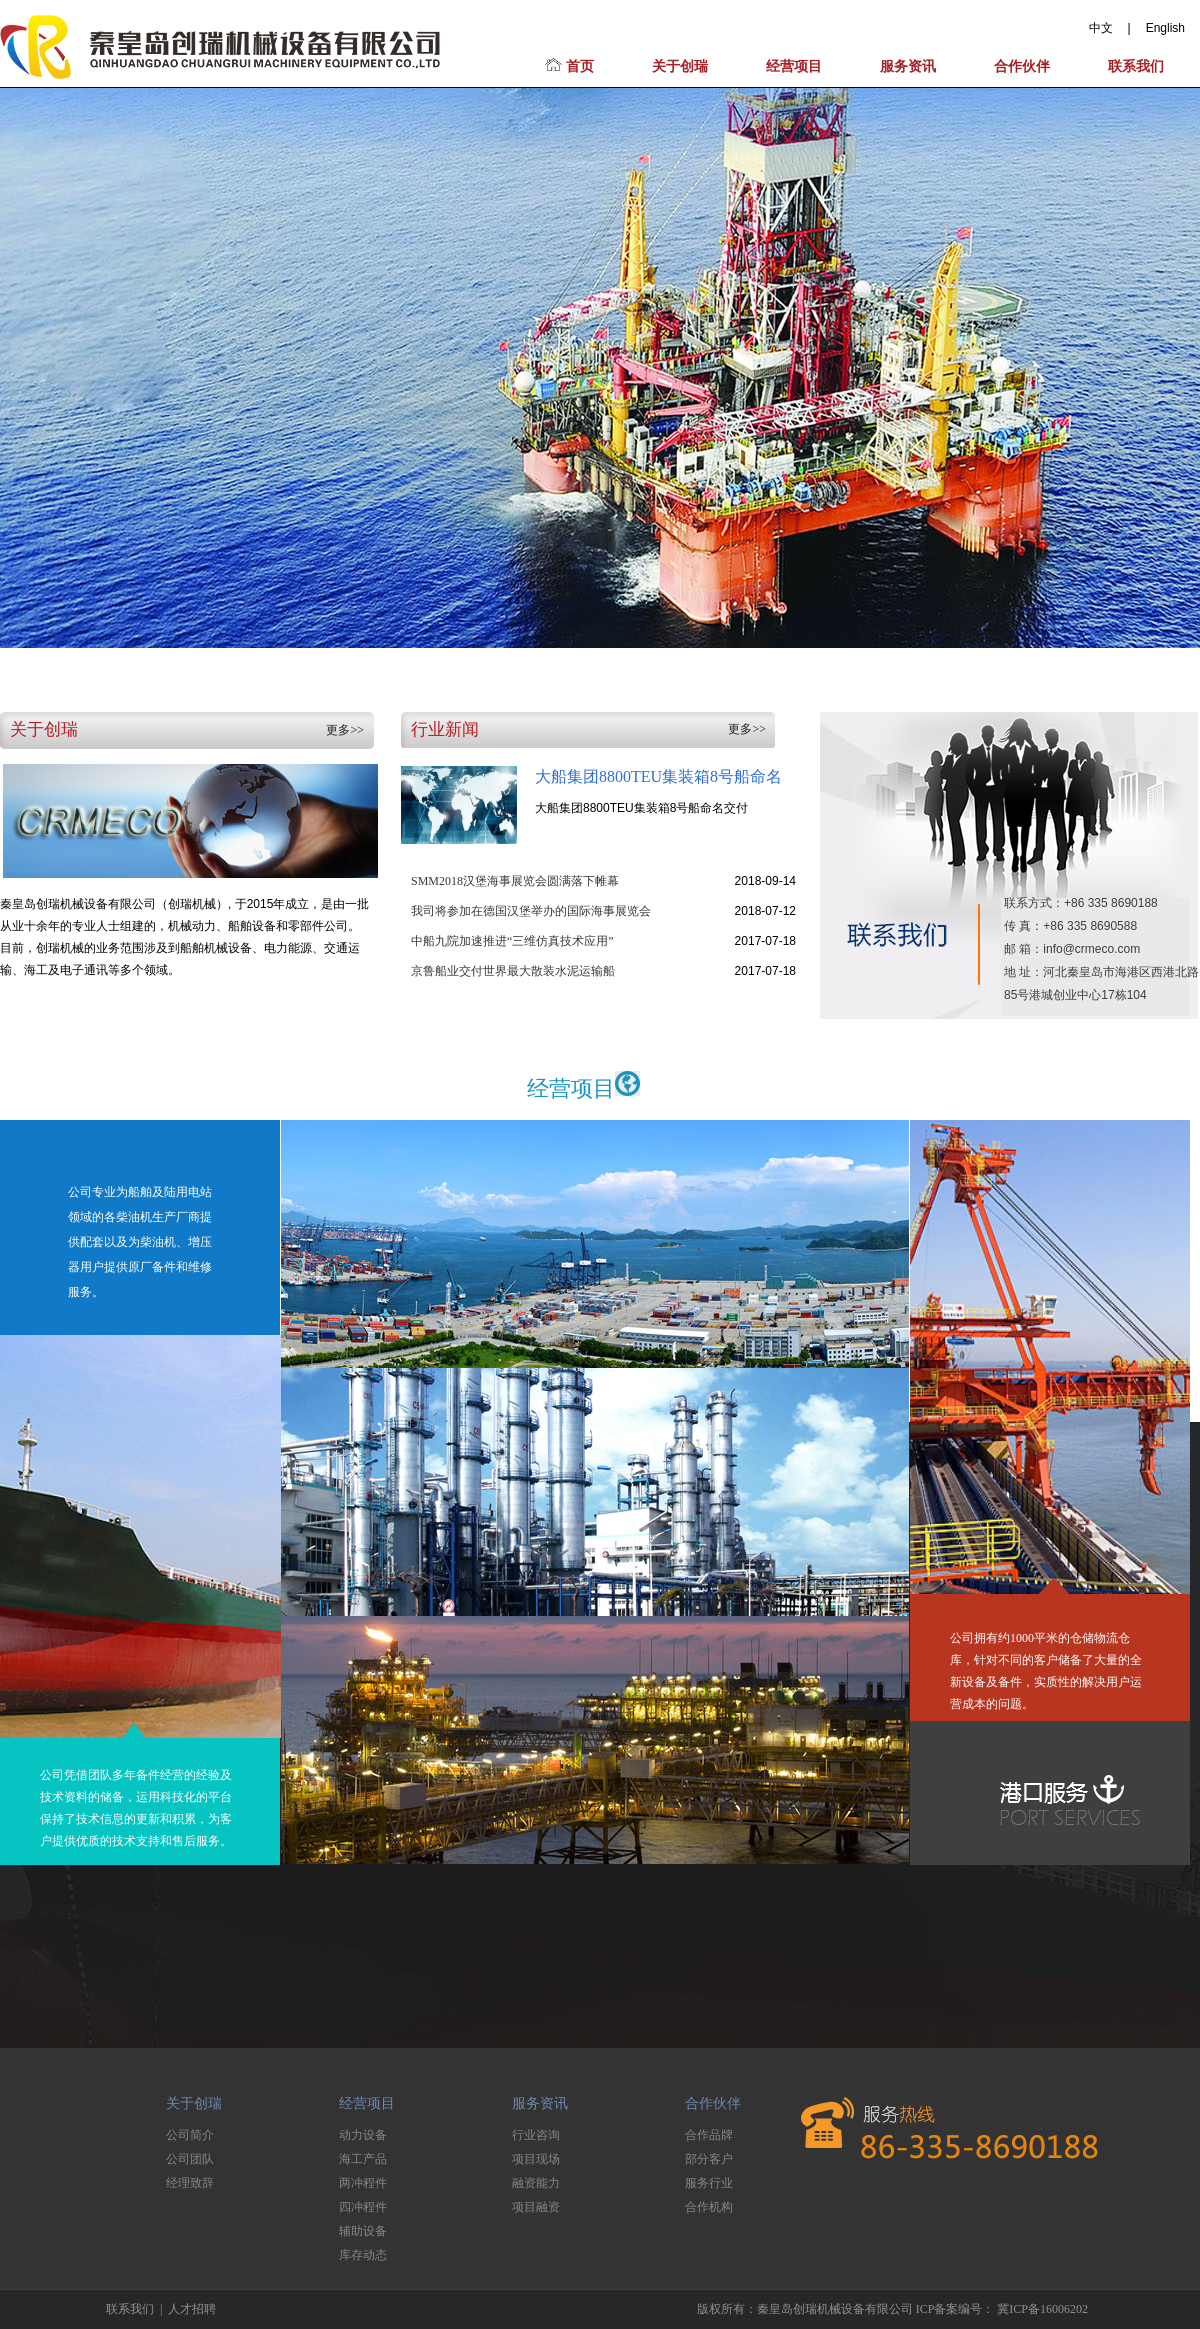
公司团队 (190, 2159)
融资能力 (536, 2183)
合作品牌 (709, 2135)
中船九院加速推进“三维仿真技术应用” (512, 941)
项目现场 (536, 2159)
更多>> (345, 730)
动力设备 (363, 2135)
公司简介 (190, 2135)
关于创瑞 (680, 66)
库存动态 (363, 2255)
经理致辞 (190, 2183)
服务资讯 (908, 66)
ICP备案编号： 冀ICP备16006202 (1002, 2309)
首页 (569, 66)
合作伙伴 (1022, 66)
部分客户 (709, 2159)
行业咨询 (536, 2135)
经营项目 (794, 66)
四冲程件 (363, 2207)
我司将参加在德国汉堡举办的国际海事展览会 (531, 911)
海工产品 (363, 2159)
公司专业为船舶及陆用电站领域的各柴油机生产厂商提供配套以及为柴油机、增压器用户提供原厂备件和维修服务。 (140, 1242)
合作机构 (709, 2207)
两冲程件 (363, 2183)
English (1165, 28)
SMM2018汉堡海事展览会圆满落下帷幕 (515, 881)
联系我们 (1136, 66)
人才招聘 (192, 2309)
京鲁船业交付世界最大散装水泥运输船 (513, 971)
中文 (1101, 28)
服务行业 (709, 2183)
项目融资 (536, 2207)
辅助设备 (363, 2231)
